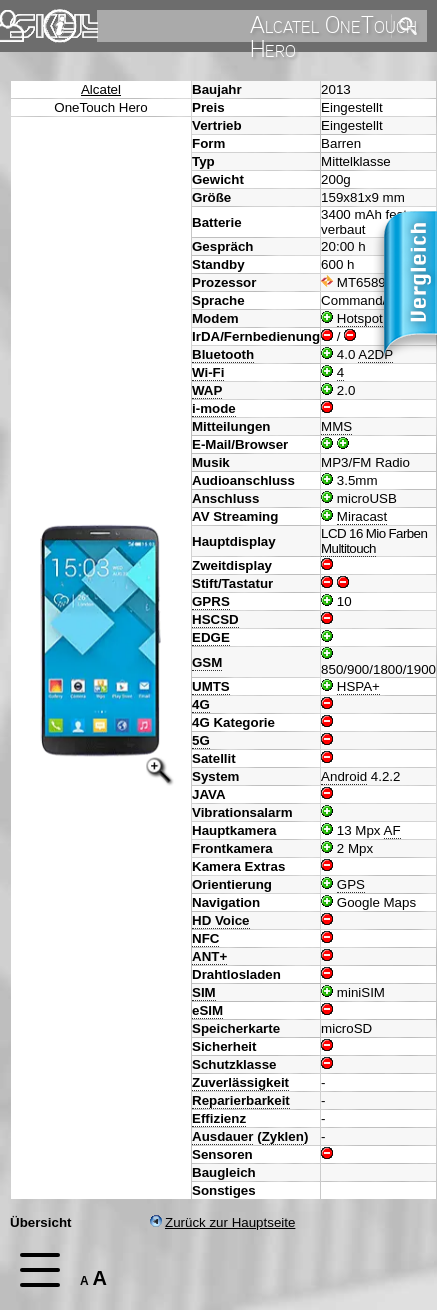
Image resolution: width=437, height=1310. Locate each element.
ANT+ (209, 956)
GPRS (211, 601)
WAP (207, 390)
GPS (351, 884)
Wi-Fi (208, 372)
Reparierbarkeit (241, 1100)
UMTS (211, 686)
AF (392, 830)
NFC (205, 938)
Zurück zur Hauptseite (222, 1222)
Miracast (362, 516)
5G (201, 740)
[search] (242, 26)
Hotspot (360, 318)
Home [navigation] (28, 21)
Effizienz (219, 1118)
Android (344, 776)
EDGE (211, 637)
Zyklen (283, 1136)
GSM (207, 662)
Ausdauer (222, 1136)
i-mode (214, 408)
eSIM (207, 1010)
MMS (336, 426)
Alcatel (101, 89)
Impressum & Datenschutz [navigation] (60, 26)
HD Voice (221, 920)
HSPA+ (358, 686)
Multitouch (348, 548)
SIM (204, 992)
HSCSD (215, 619)
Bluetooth (223, 354)
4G (201, 704)
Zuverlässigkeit (240, 1082)
